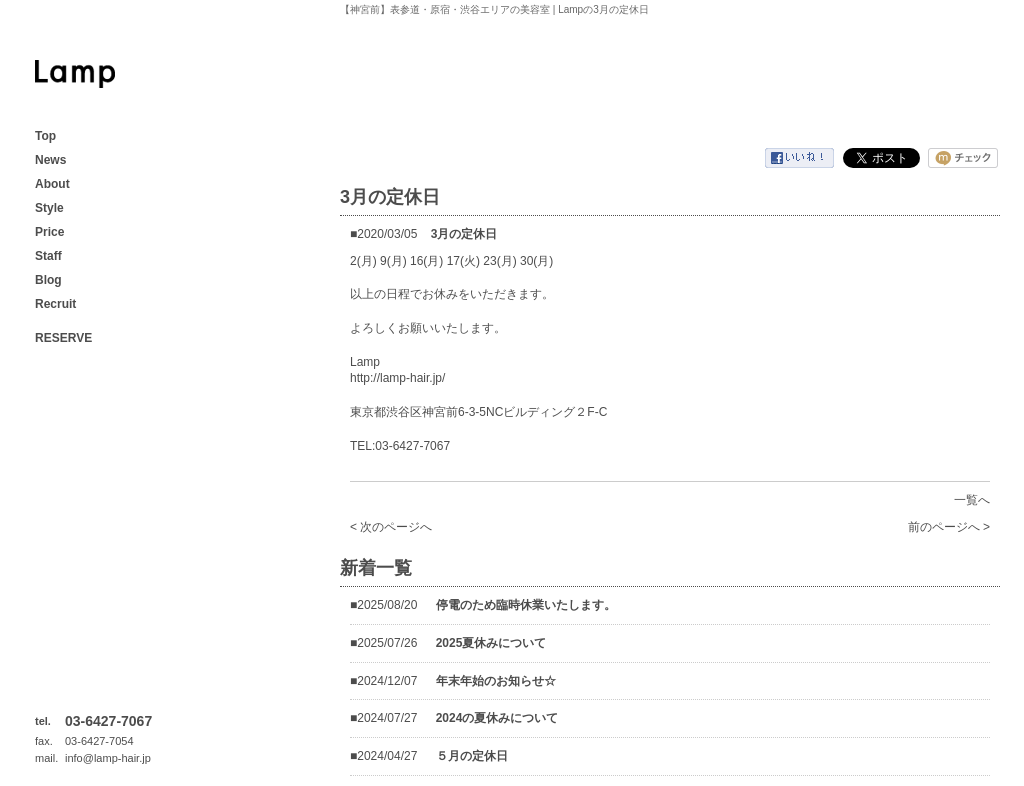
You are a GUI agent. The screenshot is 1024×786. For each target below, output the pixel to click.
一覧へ (972, 500)
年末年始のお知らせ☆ (496, 681)
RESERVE (63, 338)
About (52, 184)
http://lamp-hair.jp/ (397, 378)
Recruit (55, 304)
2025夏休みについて (491, 643)
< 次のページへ (391, 527)
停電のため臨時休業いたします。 (526, 605)
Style (49, 208)
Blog (48, 280)
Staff (48, 256)
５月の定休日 (472, 756)
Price (49, 232)
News (50, 160)
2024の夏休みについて (497, 718)
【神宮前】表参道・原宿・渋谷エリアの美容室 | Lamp (75, 74)
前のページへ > (949, 527)
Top (45, 136)
